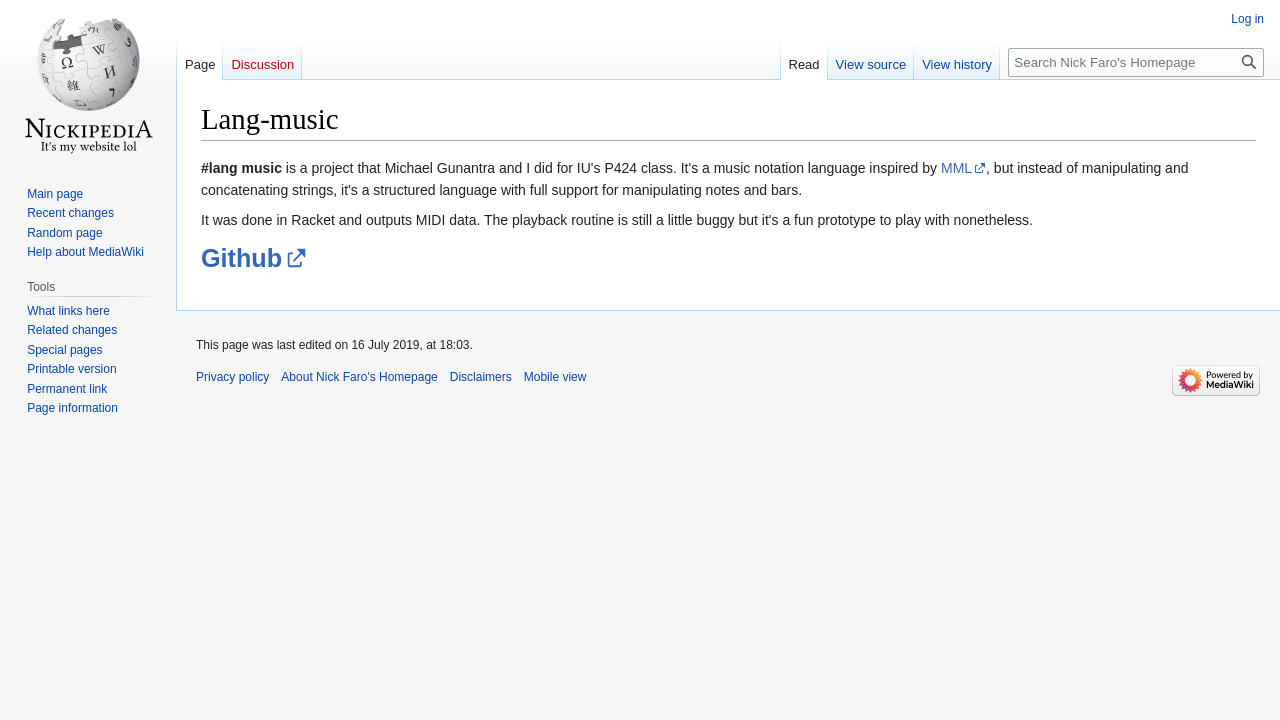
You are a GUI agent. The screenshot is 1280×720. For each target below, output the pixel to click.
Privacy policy (232, 377)
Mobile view (555, 377)
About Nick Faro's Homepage (359, 377)
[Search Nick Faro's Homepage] (1136, 62)
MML (956, 168)
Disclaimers (481, 377)
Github (241, 258)
